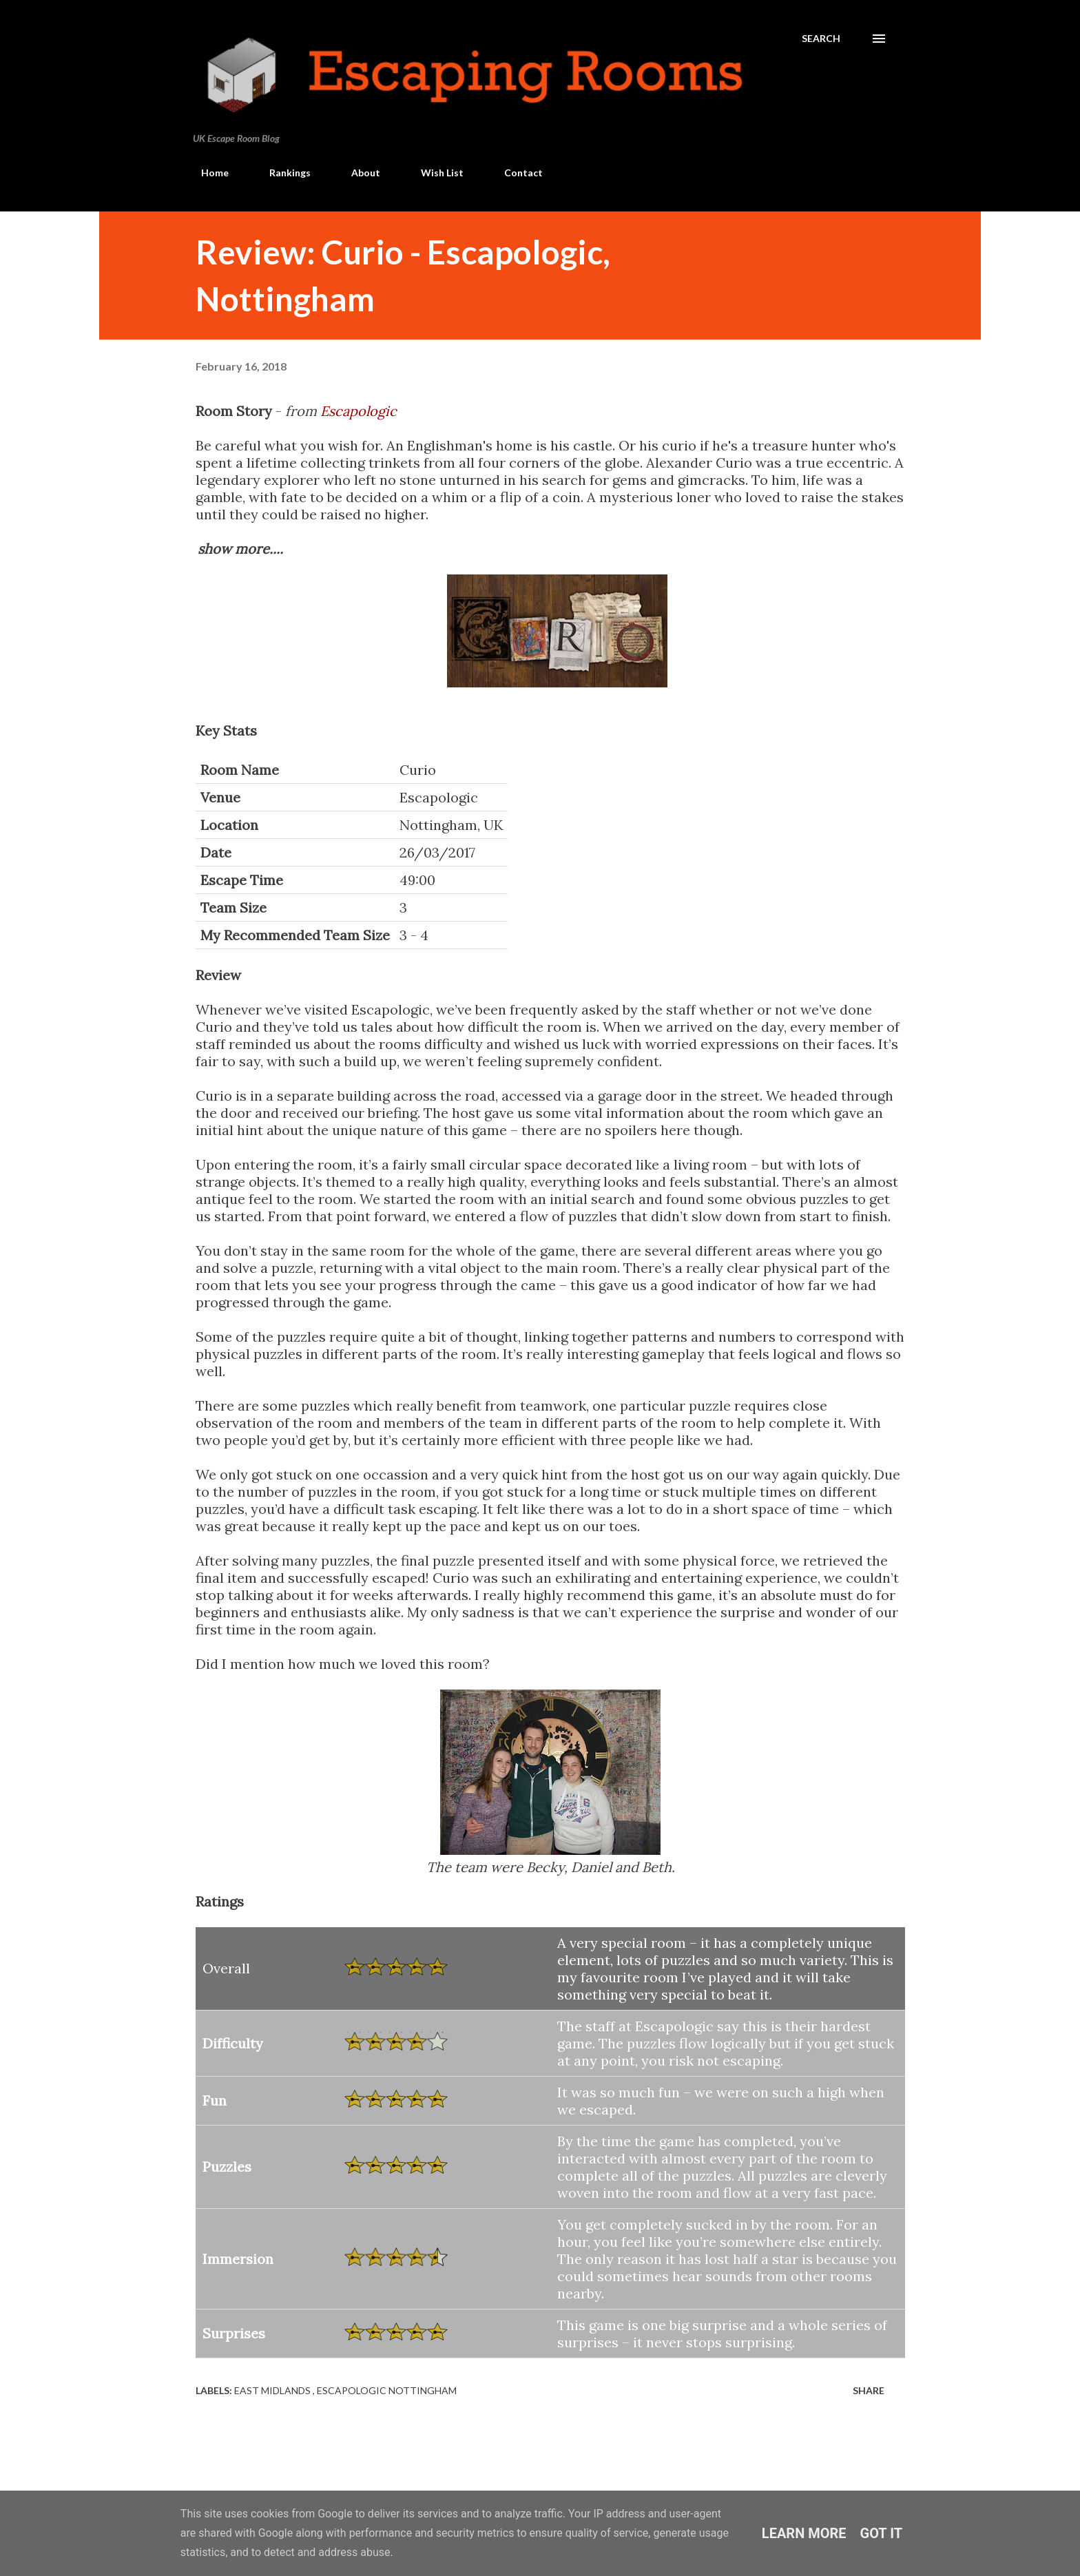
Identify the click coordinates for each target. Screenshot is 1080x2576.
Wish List (434, 172)
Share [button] (868, 2390)
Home (206, 172)
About (357, 172)
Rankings (281, 172)
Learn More (804, 2533)
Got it (881, 2533)
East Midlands (273, 2390)
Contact (515, 172)
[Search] (821, 38)
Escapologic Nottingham (387, 2390)
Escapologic (358, 410)
